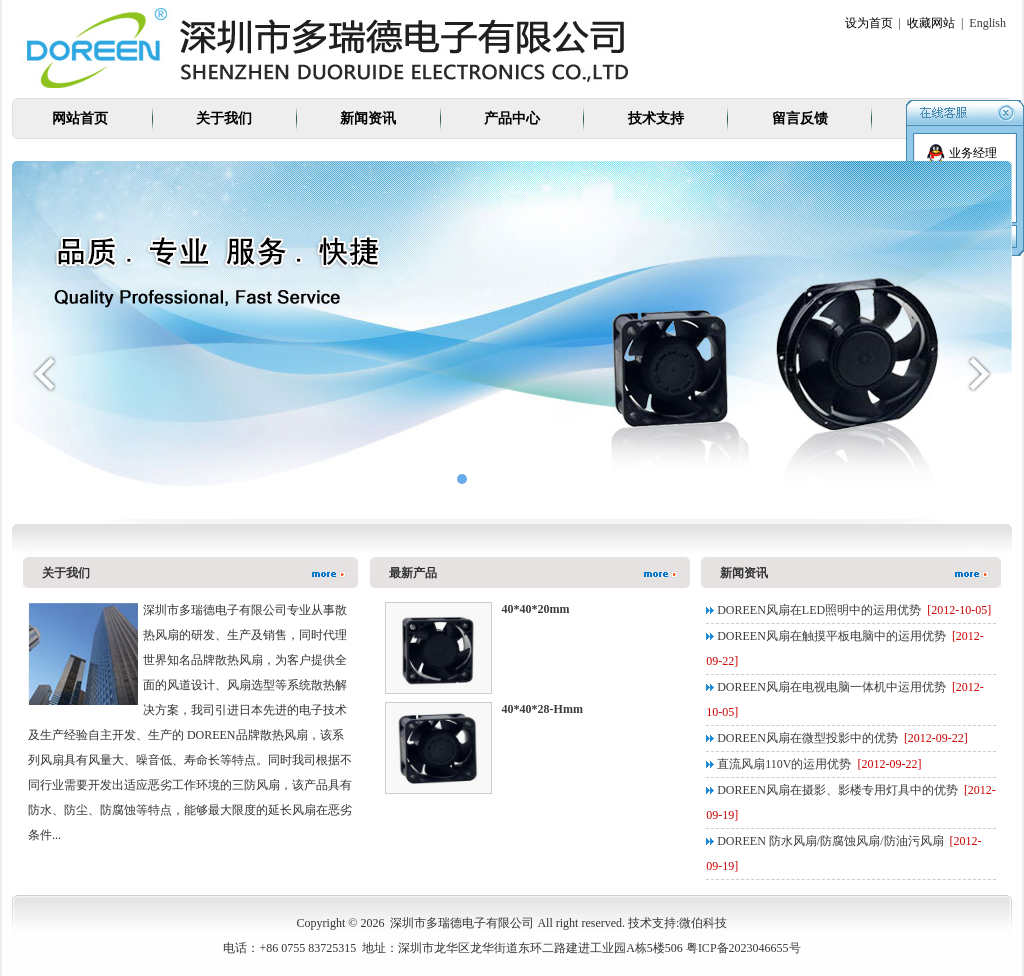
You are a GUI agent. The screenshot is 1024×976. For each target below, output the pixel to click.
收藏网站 (931, 23)
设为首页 (869, 23)
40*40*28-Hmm (542, 709)
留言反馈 (800, 118)
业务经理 (961, 153)
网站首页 (80, 118)
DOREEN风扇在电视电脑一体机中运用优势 (831, 687)
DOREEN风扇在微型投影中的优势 (807, 738)
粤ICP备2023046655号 (743, 948)
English (987, 23)
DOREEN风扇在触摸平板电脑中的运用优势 (831, 636)
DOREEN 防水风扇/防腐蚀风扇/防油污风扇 (830, 841)
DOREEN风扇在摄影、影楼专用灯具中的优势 (837, 790)
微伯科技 (703, 923)
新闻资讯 (368, 118)
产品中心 (512, 118)
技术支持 (656, 118)
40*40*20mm (536, 609)
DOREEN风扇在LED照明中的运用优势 (819, 610)
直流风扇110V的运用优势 (784, 764)
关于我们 (224, 118)
